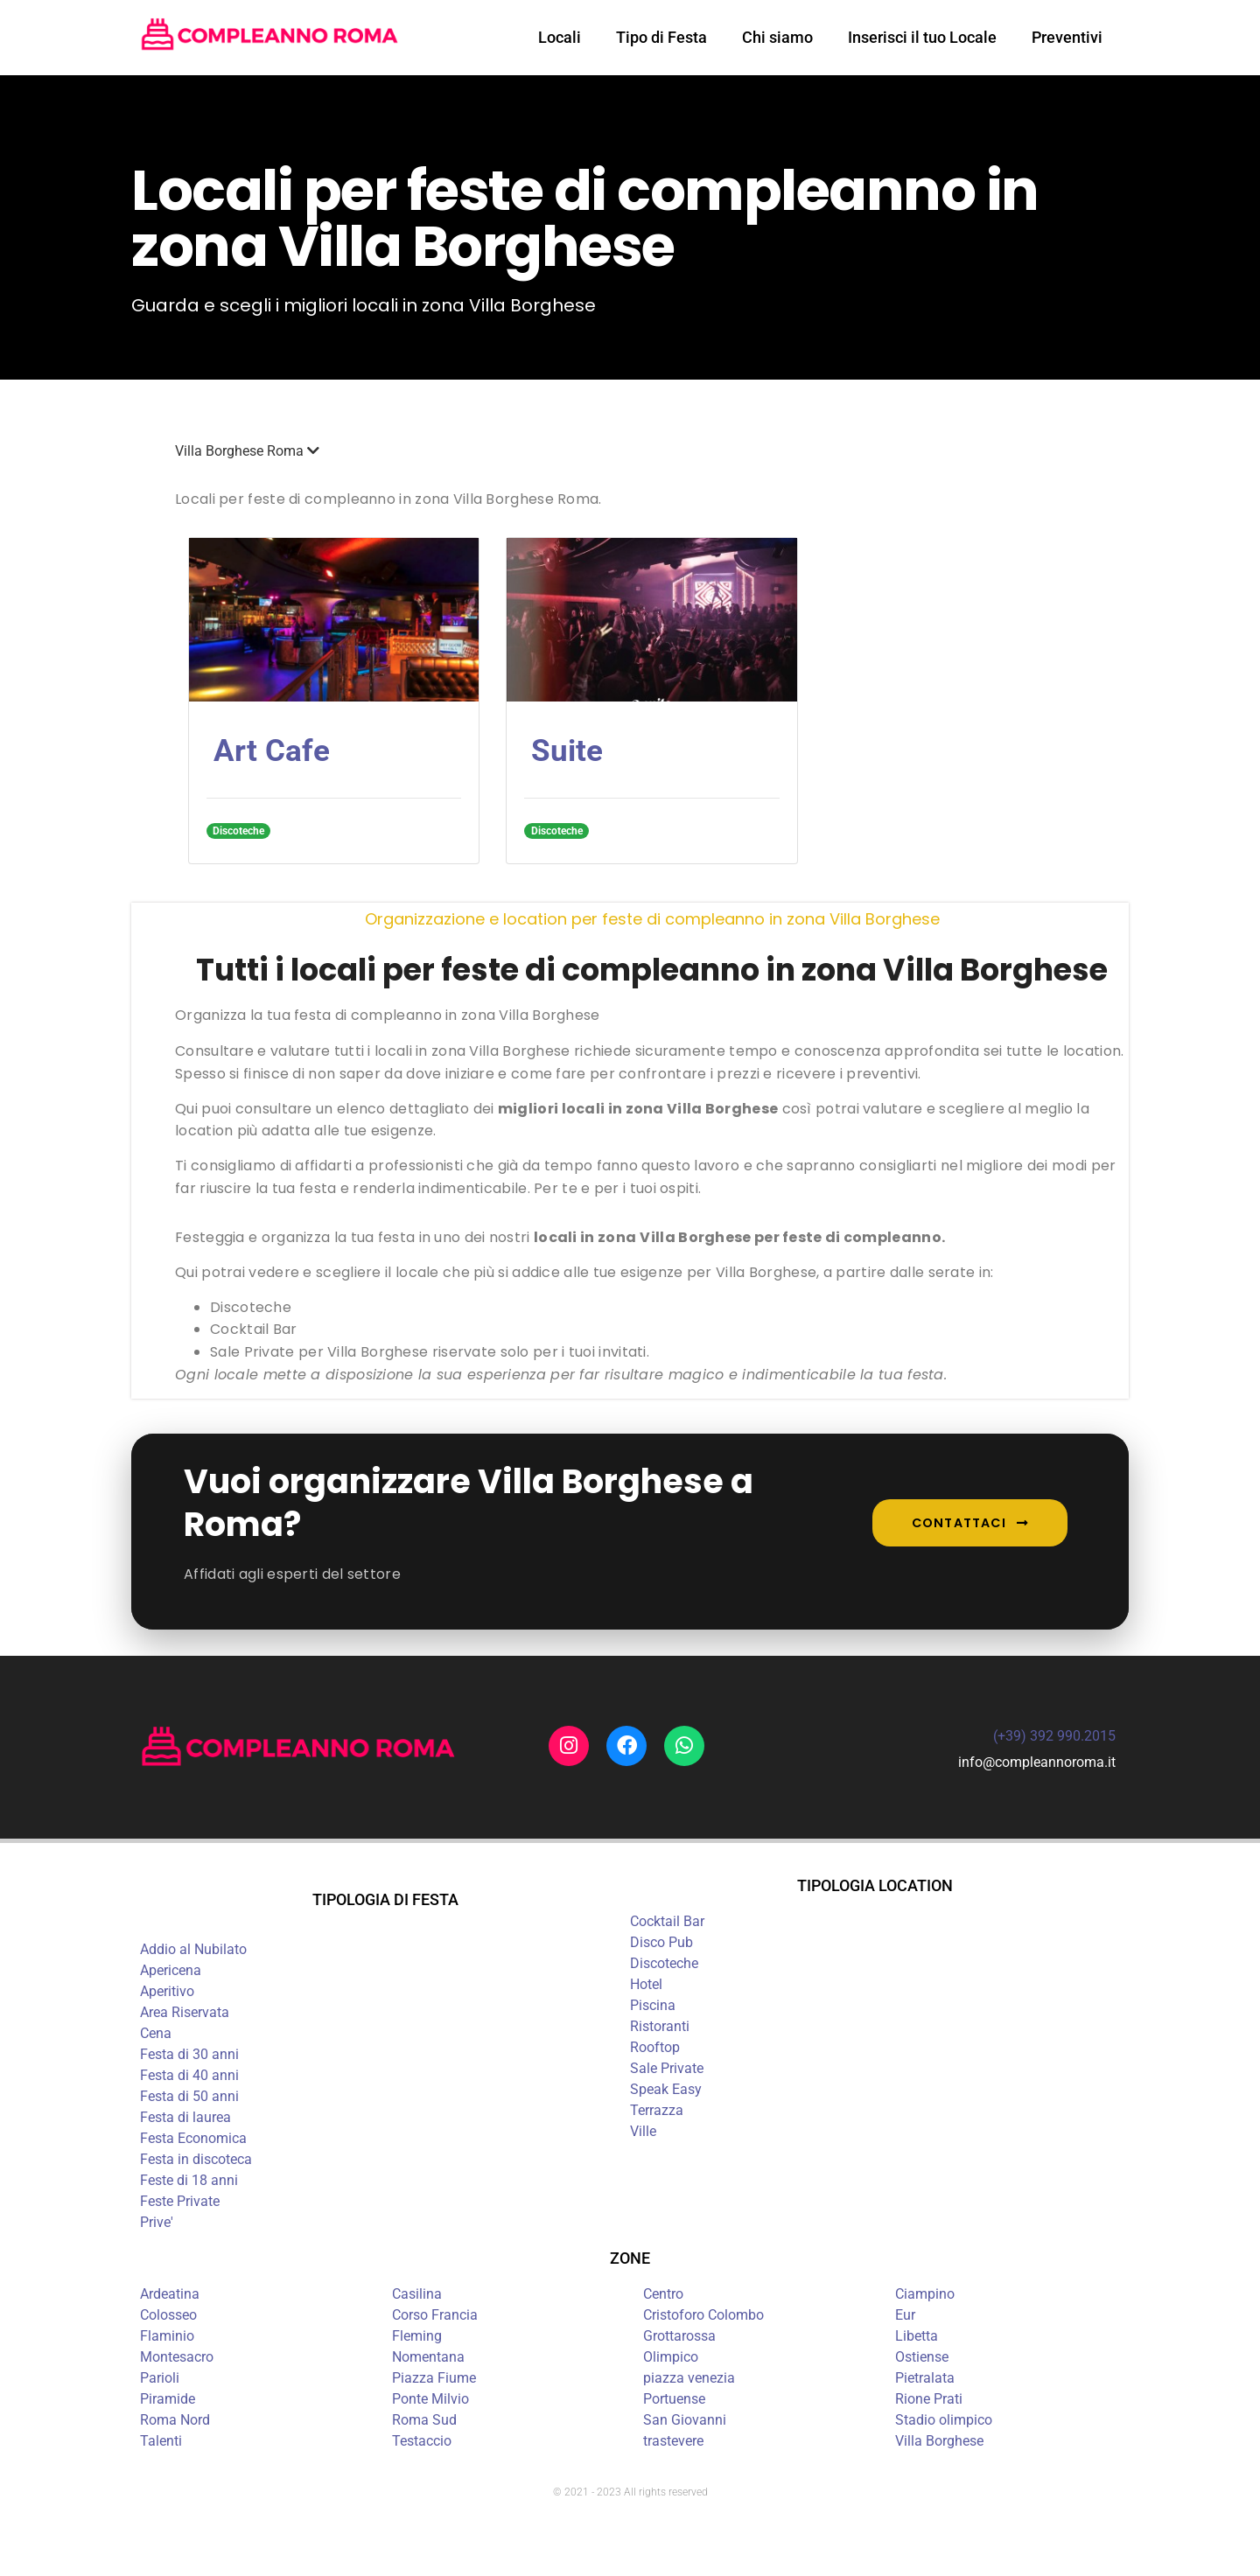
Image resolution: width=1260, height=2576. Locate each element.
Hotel (646, 1984)
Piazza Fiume (434, 2378)
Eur (905, 2315)
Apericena (170, 1970)
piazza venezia (689, 2378)
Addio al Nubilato (193, 1949)
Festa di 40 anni (189, 2075)
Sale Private (667, 2068)
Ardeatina (170, 2294)
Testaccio (422, 2441)
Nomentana (428, 2357)
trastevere (673, 2441)
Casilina (417, 2294)
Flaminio (167, 2336)
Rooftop (655, 2047)
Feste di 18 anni (189, 2180)
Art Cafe (272, 751)
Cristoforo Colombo (703, 2315)
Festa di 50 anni (189, 2096)
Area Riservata (184, 2012)
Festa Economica (193, 2138)
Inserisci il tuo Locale (922, 37)
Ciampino (925, 2294)
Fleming (417, 2336)
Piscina (653, 2005)
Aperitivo (167, 1991)
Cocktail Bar (667, 1921)
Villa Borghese (939, 2441)
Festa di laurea (185, 2117)
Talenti (161, 2441)
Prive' (156, 2222)
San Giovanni (684, 2420)
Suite (567, 751)
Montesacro (177, 2357)
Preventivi (1067, 37)
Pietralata (925, 2378)
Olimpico (670, 2357)
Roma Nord (175, 2420)
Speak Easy (666, 2089)
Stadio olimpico (943, 2420)
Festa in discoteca (196, 2159)
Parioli (159, 2378)
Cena (156, 2033)
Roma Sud (424, 2420)
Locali (559, 37)
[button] (652, 451)
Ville (643, 2131)
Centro (663, 2294)
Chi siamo (777, 37)
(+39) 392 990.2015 (1054, 1736)
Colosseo (168, 2315)
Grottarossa (679, 2336)
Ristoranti (660, 2026)
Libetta (916, 2336)
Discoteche (664, 1963)
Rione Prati (928, 2399)
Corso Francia (435, 2315)
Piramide (167, 2399)
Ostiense (921, 2357)
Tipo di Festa (661, 37)
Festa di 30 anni (189, 2054)
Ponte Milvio (430, 2399)
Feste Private (180, 2201)
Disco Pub (661, 1942)
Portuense (674, 2399)
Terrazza (656, 2110)
